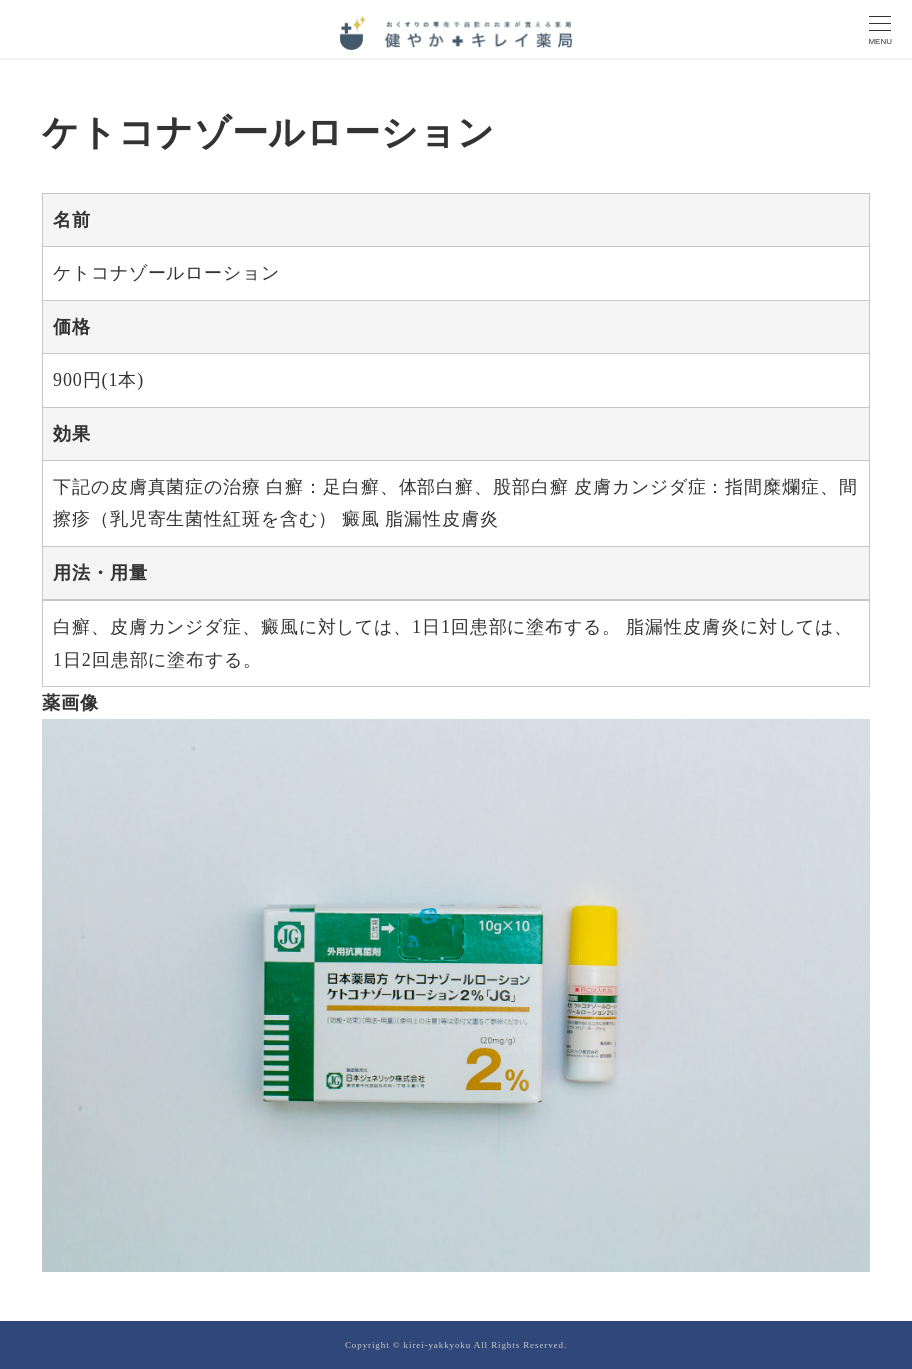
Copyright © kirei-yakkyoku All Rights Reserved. (456, 1345)
